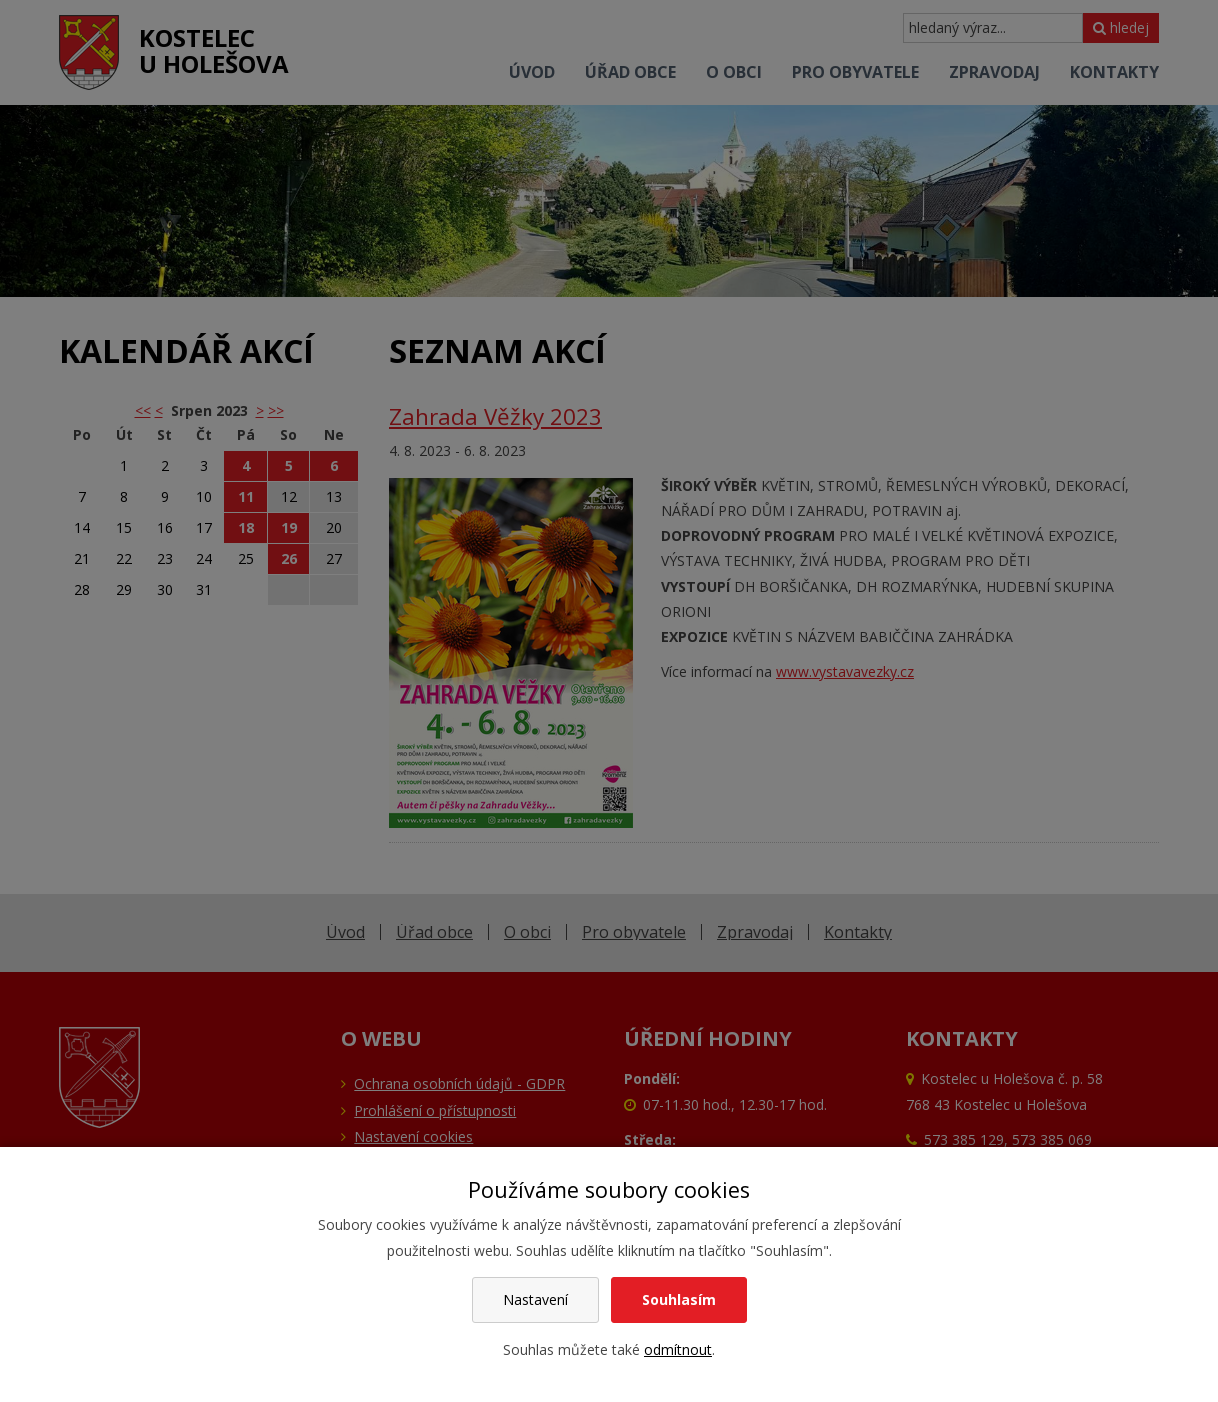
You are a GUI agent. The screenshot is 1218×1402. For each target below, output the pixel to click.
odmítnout (678, 1349)
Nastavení (535, 1299)
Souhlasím (679, 1299)
